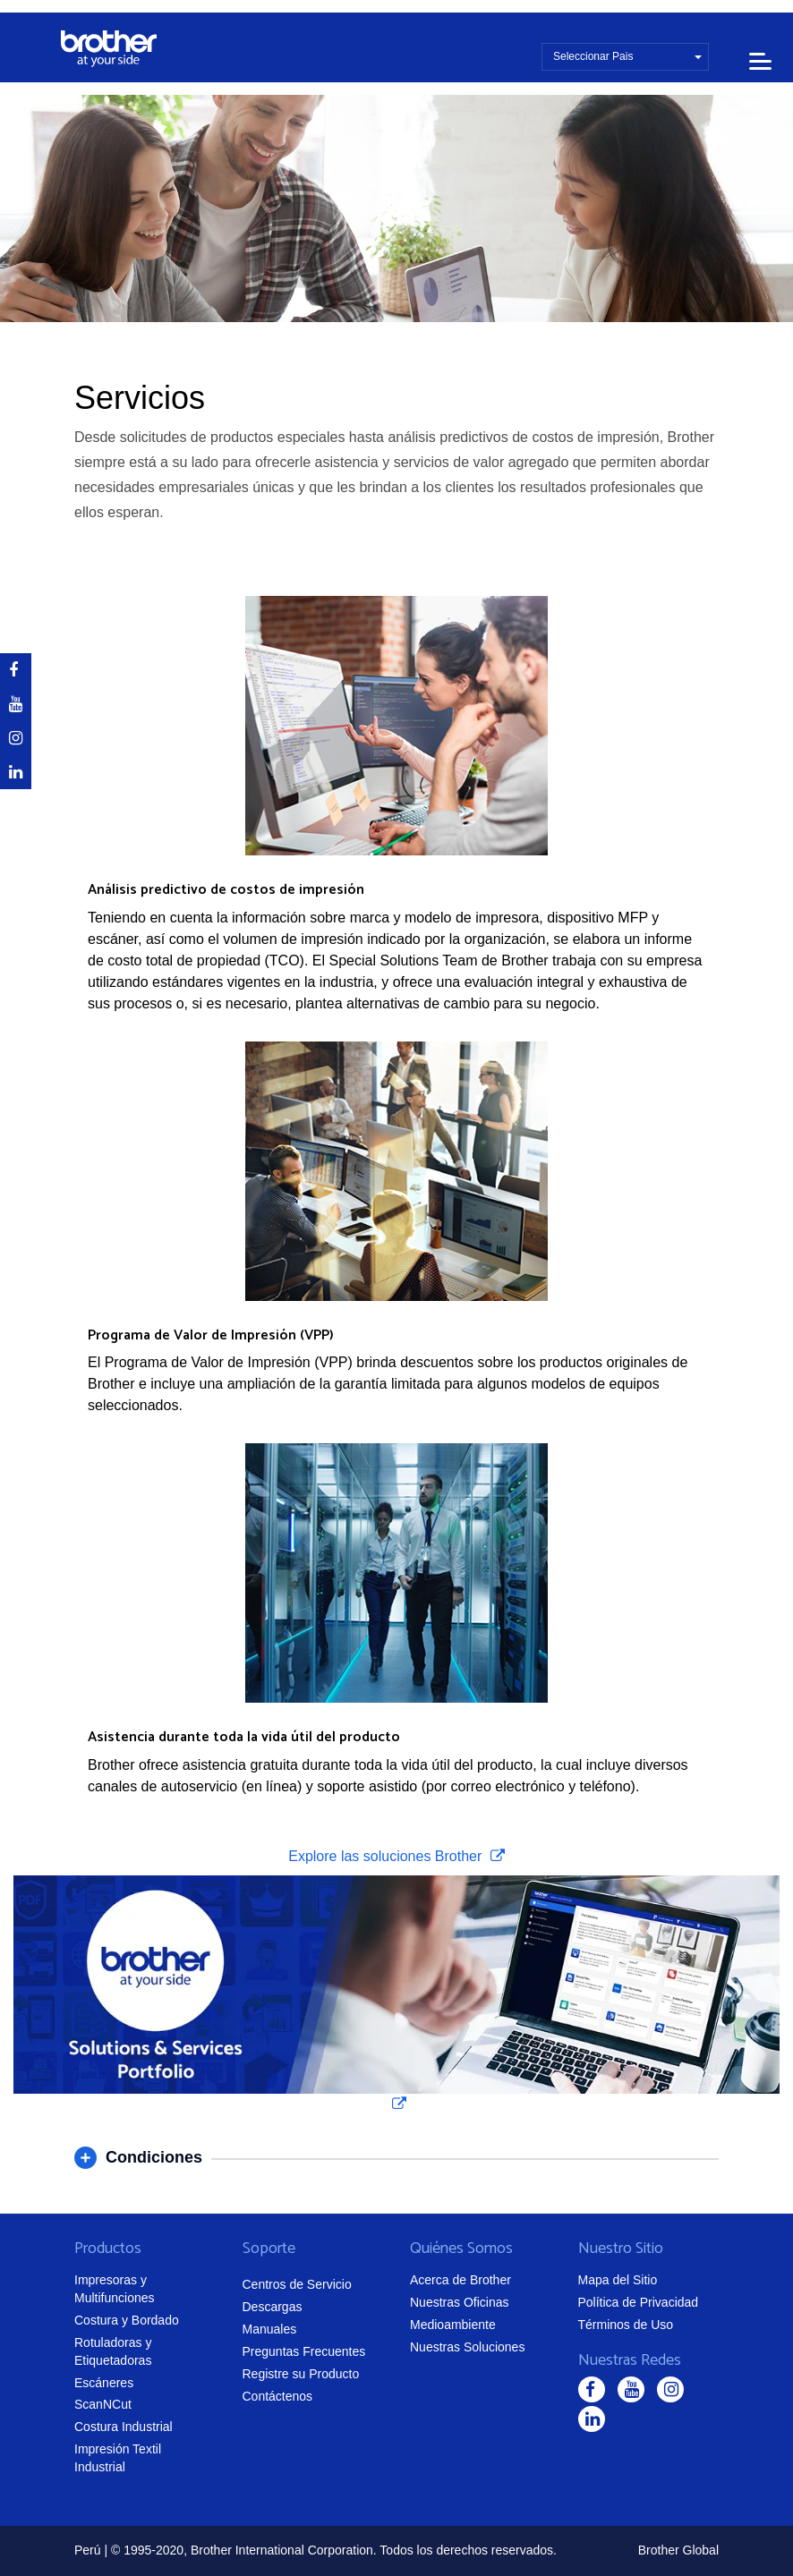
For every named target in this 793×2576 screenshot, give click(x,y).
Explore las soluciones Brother (387, 1856)
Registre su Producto (301, 2374)
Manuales (270, 2329)
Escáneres (103, 2383)
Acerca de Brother (460, 2280)
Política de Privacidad (638, 2302)
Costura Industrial (123, 2426)
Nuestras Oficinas (459, 2302)
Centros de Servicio (297, 2284)
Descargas (273, 2307)
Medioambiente (453, 2324)
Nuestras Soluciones (467, 2347)
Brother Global (678, 2550)
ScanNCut (103, 2404)
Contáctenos (278, 2396)
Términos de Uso (626, 2324)
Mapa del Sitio (618, 2280)
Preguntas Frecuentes (304, 2351)
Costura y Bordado (126, 2320)
